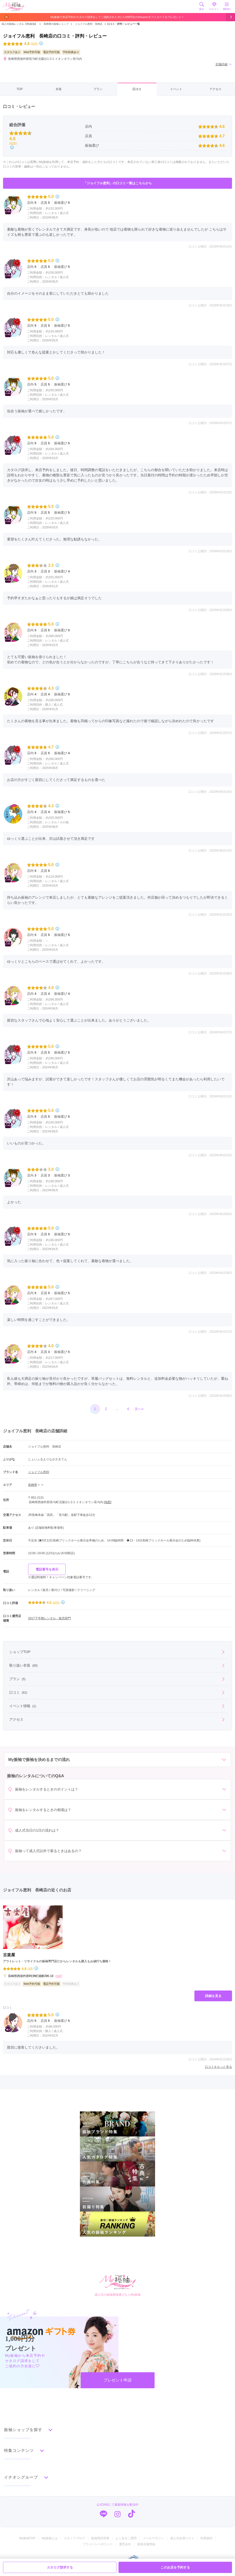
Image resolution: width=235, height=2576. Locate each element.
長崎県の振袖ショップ (56, 24)
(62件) (34, 43)
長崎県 (32, 1485)
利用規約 (206, 2538)
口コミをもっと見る (218, 2067)
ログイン (214, 6)
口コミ (137, 89)
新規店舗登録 (146, 2544)
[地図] (107, 1502)
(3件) (30, 1968)
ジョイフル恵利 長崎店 (88, 24)
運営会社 (125, 2544)
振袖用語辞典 (100, 2538)
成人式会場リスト (182, 2538)
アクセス (215, 89)
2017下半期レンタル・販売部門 (49, 1618)
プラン (97, 89)
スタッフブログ (74, 2538)
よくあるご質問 (126, 2538)
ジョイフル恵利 (38, 1472)
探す (201, 6)
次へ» (139, 1409)
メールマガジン (153, 2538)
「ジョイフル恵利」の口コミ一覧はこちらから (117, 183)
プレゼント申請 (117, 2380)
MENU (226, 6)
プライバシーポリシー (98, 2544)
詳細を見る (213, 1996)
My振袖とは (50, 2538)
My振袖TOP (27, 2538)
